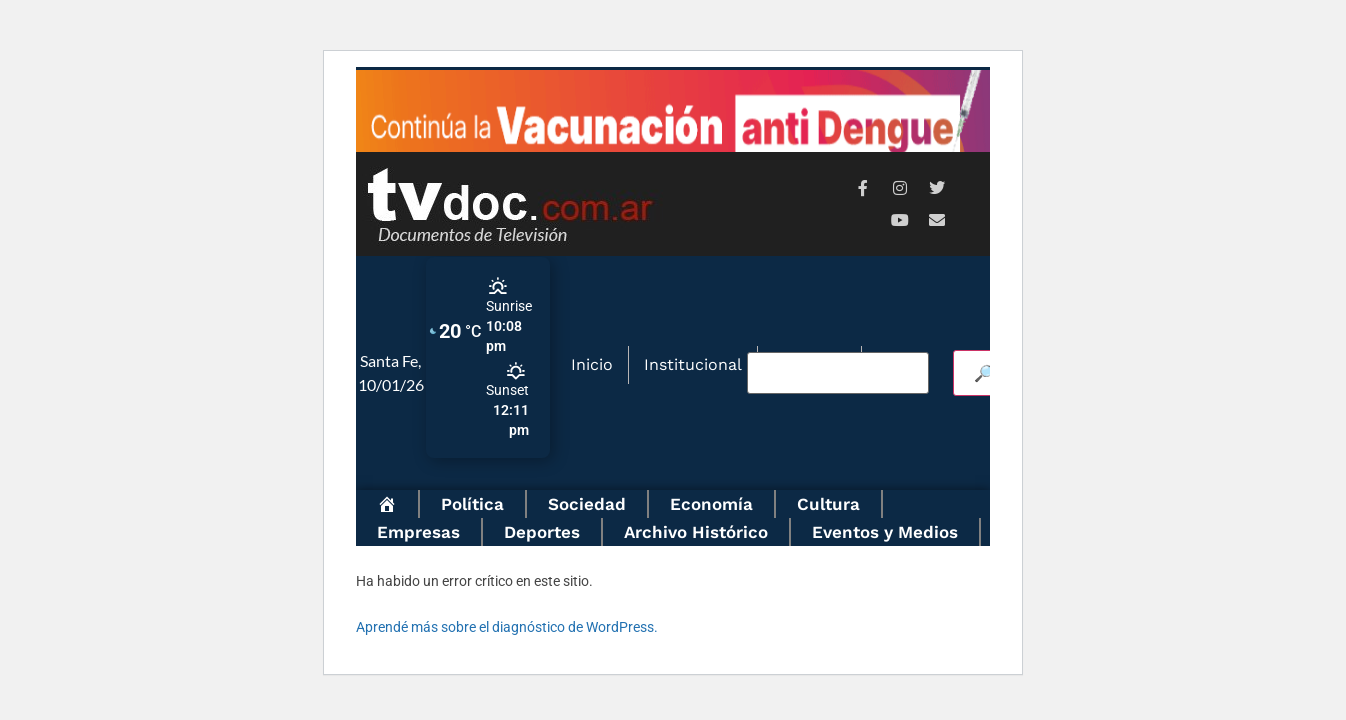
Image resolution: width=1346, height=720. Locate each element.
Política (472, 504)
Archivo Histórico (696, 532)
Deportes (542, 532)
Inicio (592, 364)
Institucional (693, 364)
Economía (711, 504)
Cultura (828, 504)
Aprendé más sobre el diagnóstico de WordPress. (507, 627)
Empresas (418, 532)
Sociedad (587, 504)
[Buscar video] (838, 373)
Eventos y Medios (885, 532)
